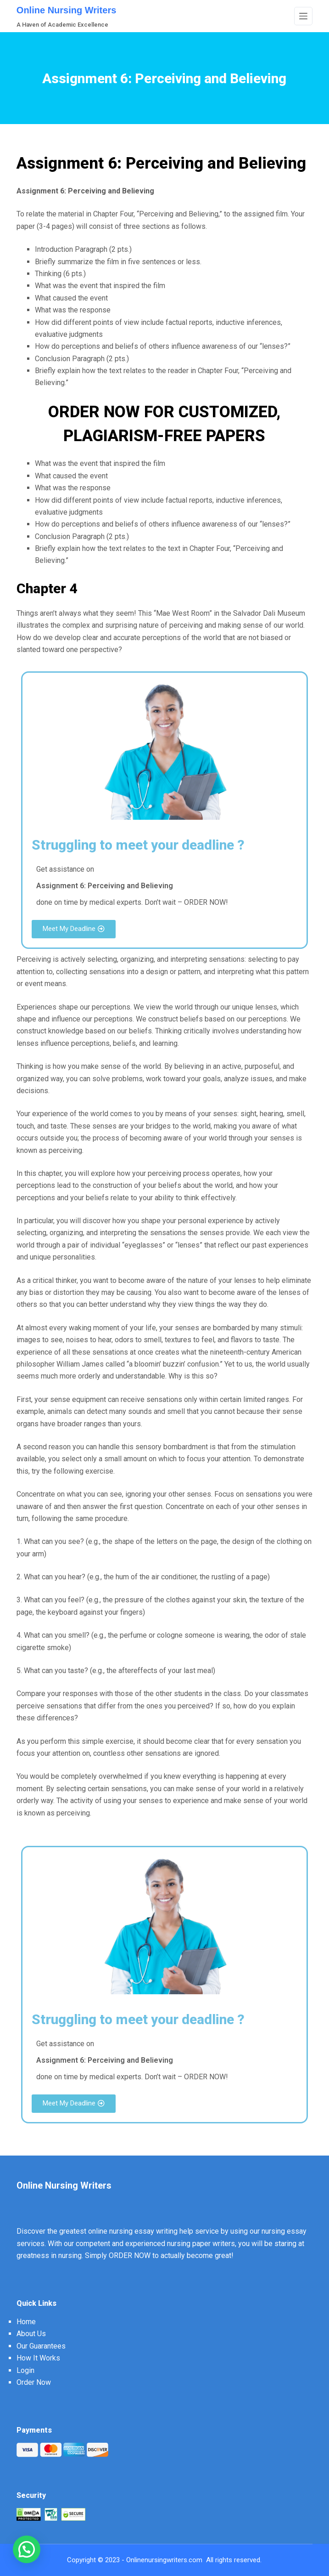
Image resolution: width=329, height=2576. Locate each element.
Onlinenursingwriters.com (164, 2560)
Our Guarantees (41, 2346)
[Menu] (303, 16)
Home (26, 2321)
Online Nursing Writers (66, 10)
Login (25, 2370)
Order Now (34, 2382)
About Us (31, 2333)
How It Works (38, 2358)
